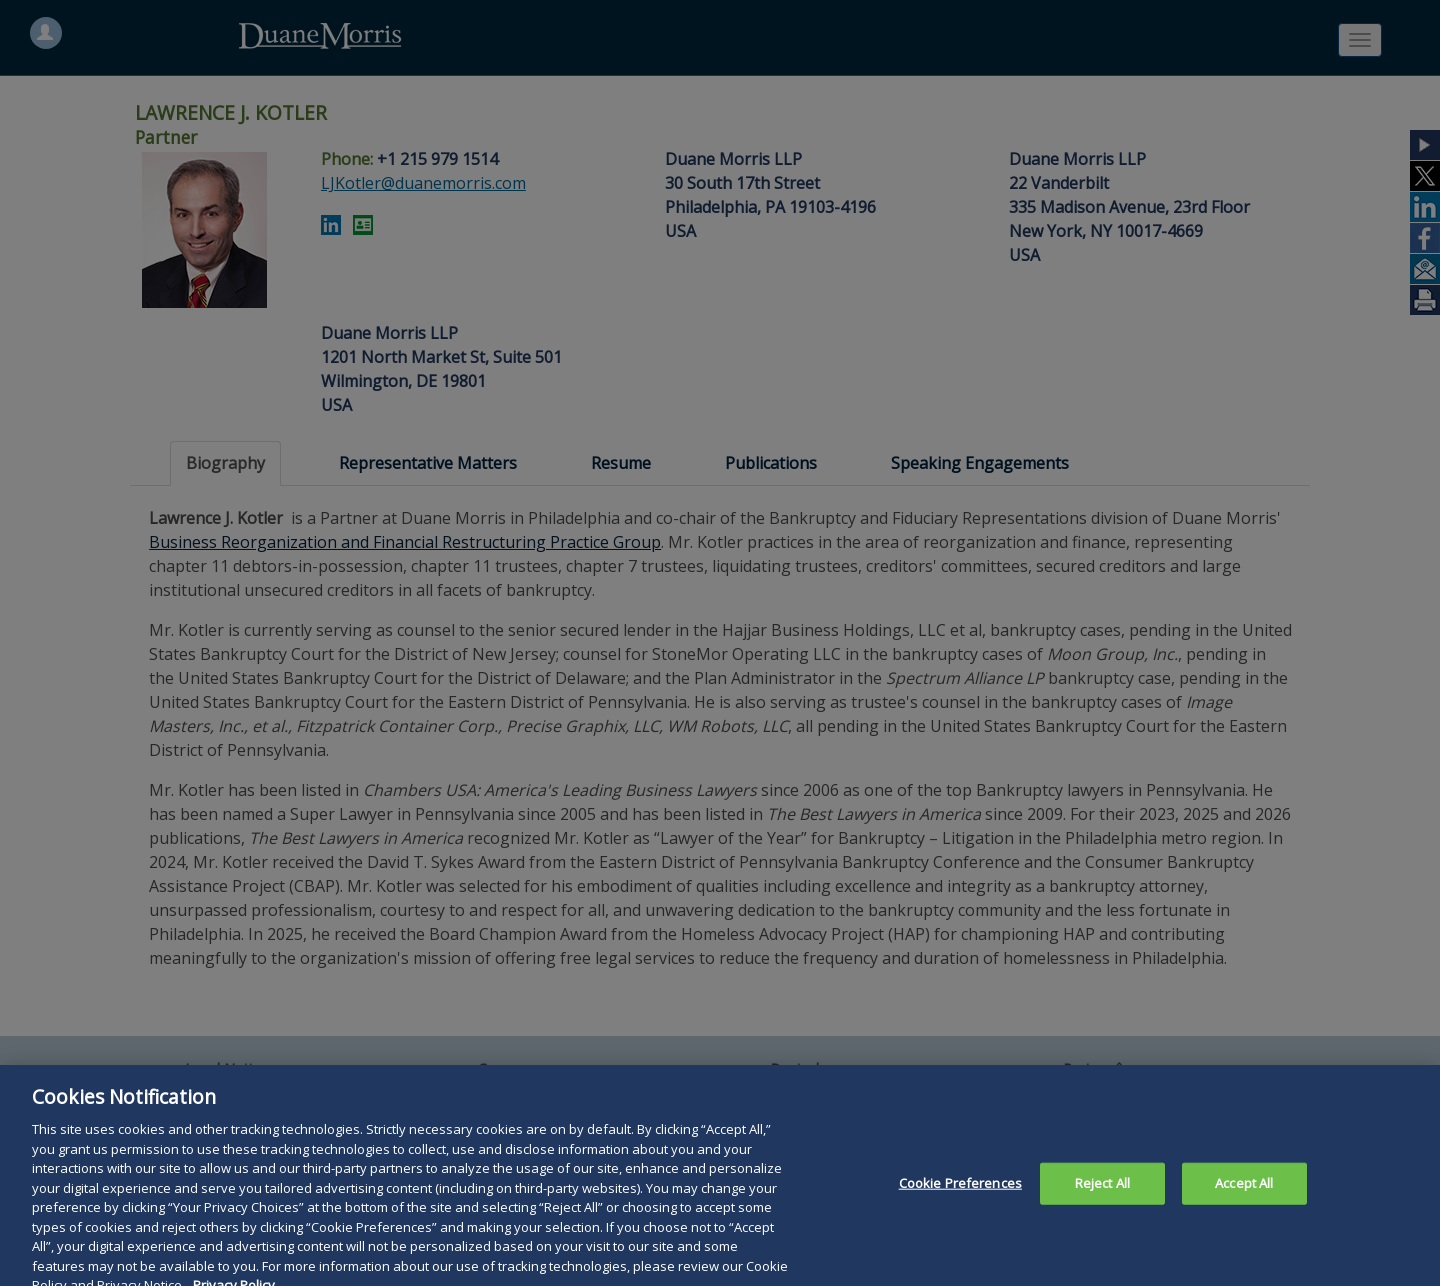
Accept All (1244, 1195)
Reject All (1102, 1195)
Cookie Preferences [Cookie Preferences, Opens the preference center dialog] (960, 1195)
